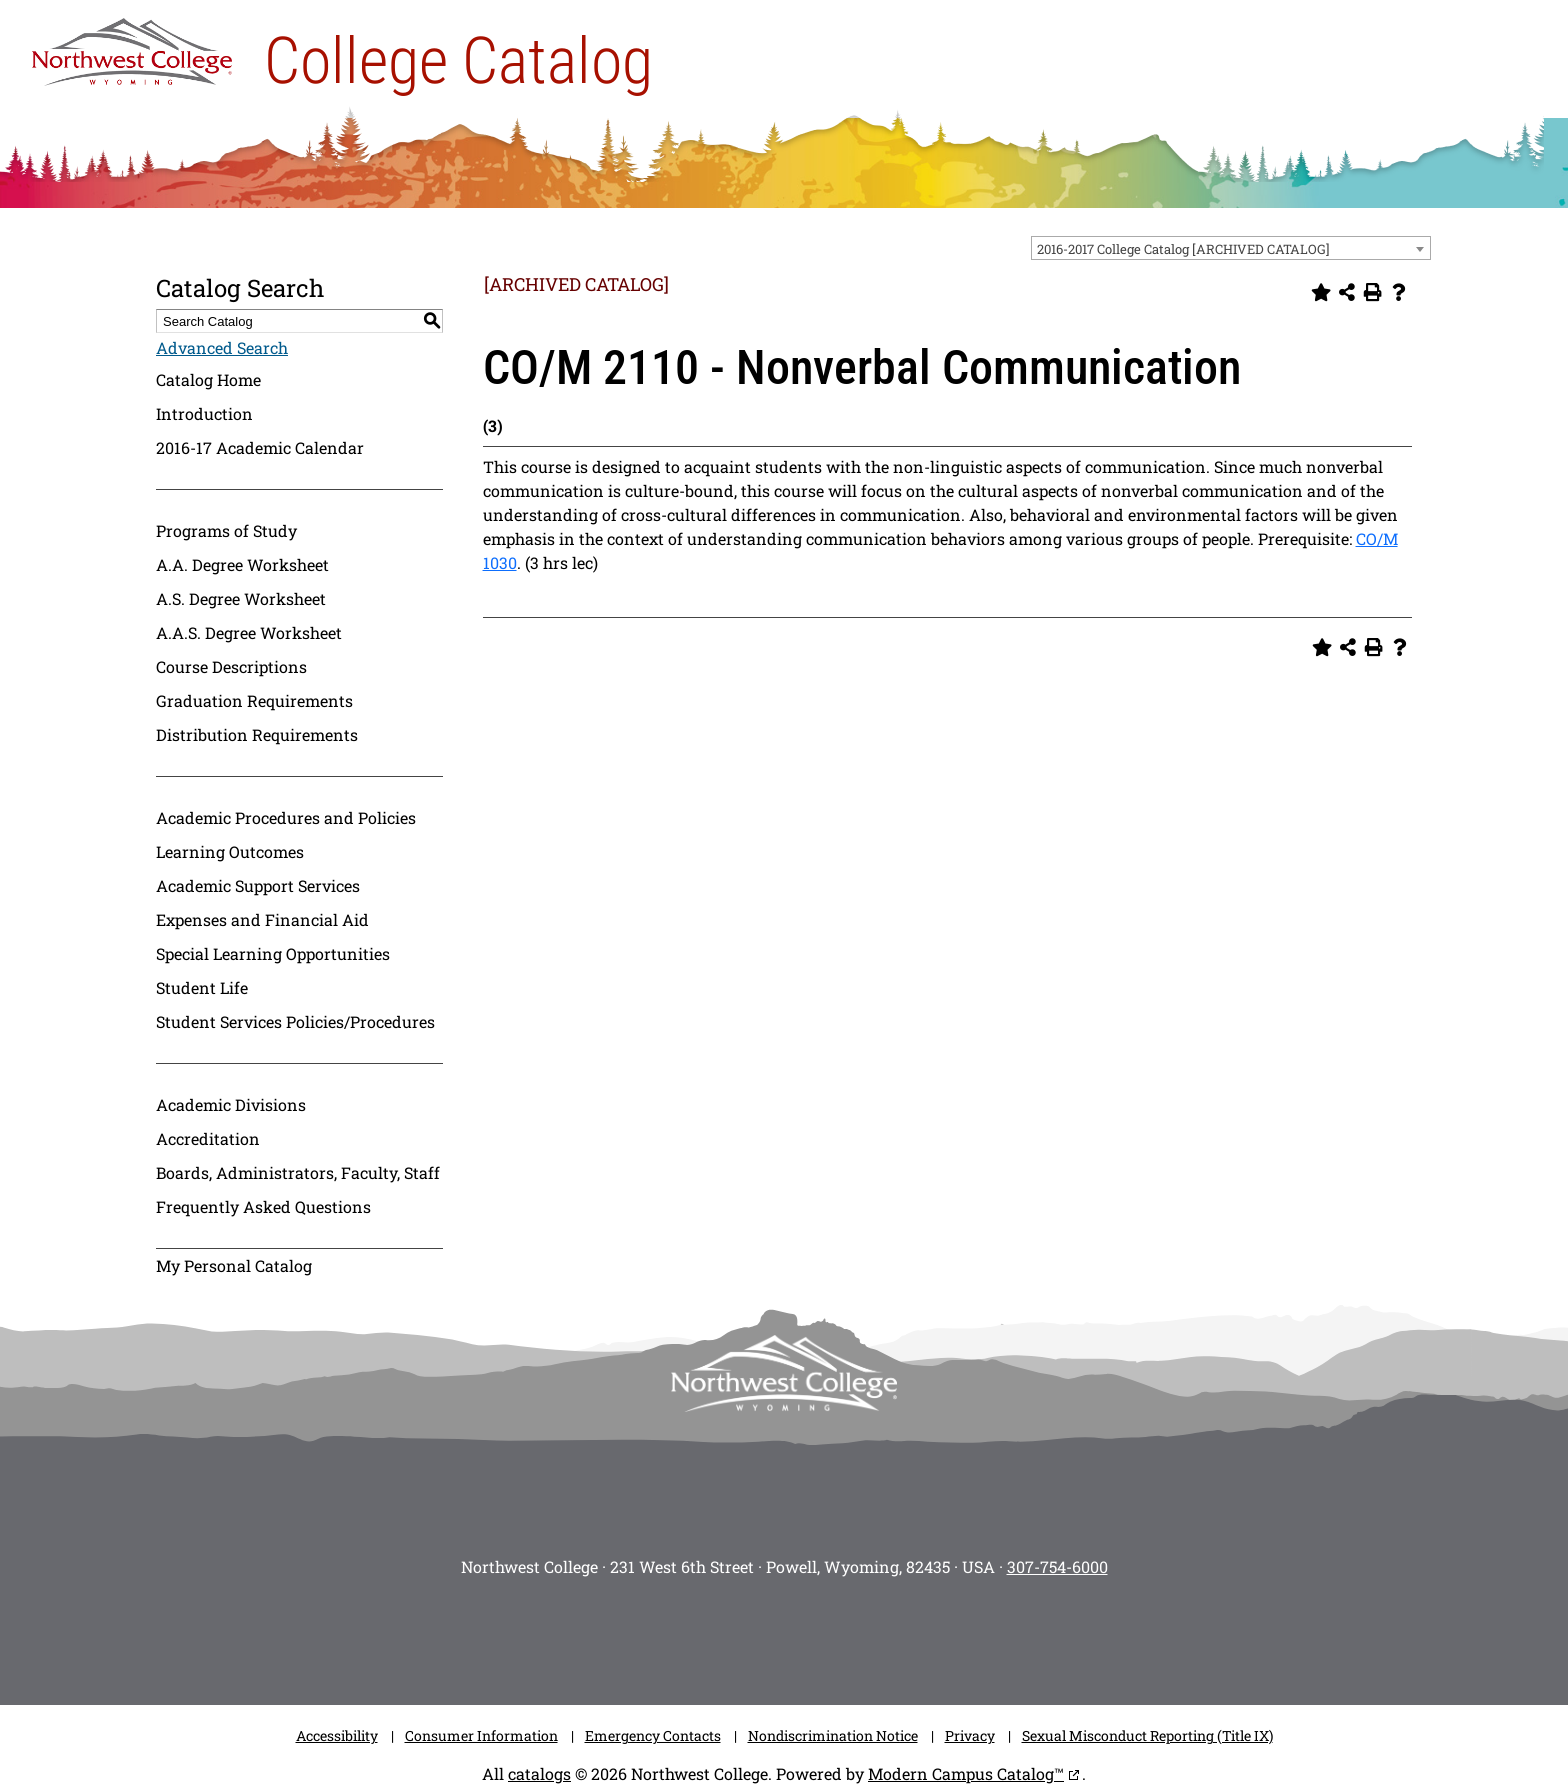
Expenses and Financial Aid (262, 919)
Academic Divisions (231, 1104)
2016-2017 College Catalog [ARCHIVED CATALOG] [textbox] (1183, 249)
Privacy (970, 1735)
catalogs (539, 1773)
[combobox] (1231, 248)
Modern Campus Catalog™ (966, 1773)
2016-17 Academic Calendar (260, 447)
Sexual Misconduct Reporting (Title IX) (1147, 1735)
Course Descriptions (231, 666)
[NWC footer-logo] (784, 1373)
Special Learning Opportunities (273, 953)
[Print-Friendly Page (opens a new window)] (1373, 292)
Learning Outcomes (230, 851)
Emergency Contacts (653, 1735)
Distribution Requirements (257, 734)
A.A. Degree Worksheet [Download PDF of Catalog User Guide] (242, 564)
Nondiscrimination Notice (833, 1735)
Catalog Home (208, 379)
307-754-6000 (1057, 1566)
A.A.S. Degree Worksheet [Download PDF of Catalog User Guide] (249, 632)
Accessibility (337, 1735)
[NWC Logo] (132, 47)
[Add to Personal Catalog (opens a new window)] (1321, 292)
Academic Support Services (258, 885)
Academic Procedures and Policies (286, 817)
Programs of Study (226, 530)
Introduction (204, 413)
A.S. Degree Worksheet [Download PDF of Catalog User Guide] (241, 598)
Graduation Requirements (254, 700)
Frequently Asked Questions (263, 1206)
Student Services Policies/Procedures (295, 1021)
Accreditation (208, 1138)
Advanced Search (222, 347)
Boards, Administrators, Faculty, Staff (298, 1172)
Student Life (202, 987)
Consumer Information (481, 1735)
